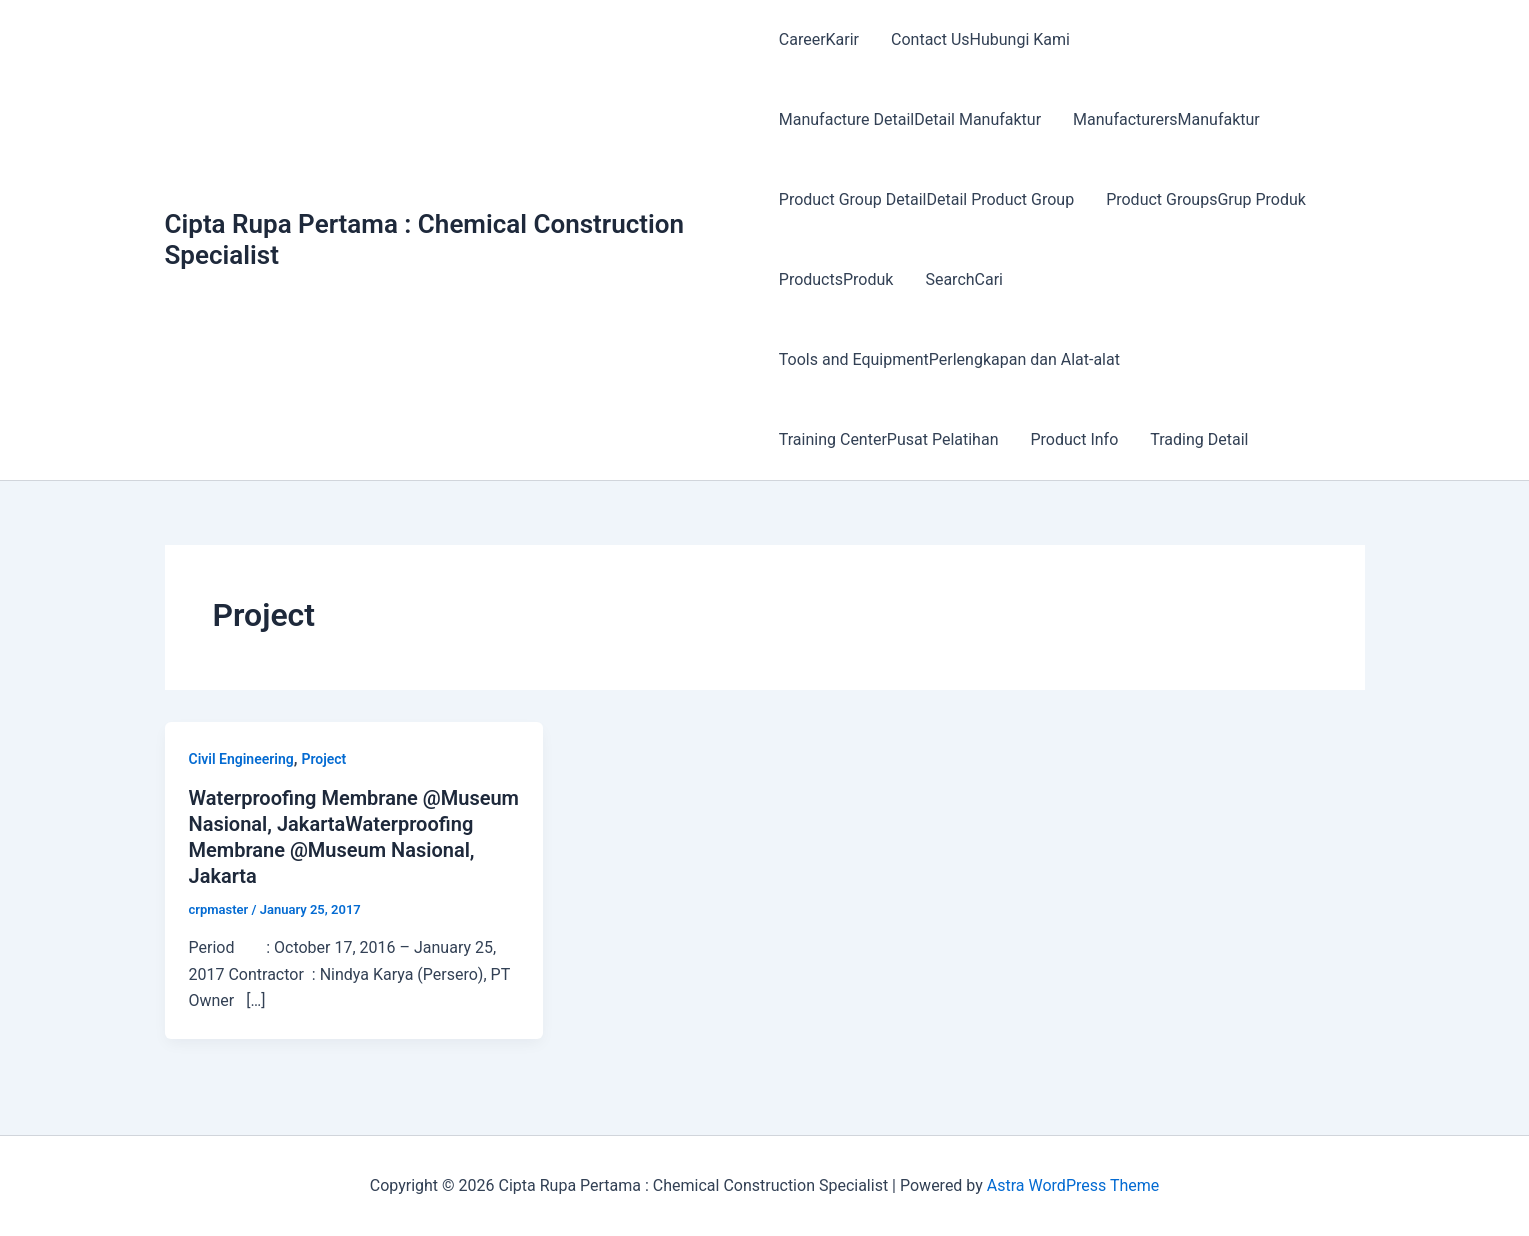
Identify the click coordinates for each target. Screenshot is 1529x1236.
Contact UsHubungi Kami (980, 39)
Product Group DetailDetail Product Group (926, 199)
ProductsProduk (836, 279)
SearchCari (964, 279)
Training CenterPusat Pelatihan (889, 439)
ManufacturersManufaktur (1166, 119)
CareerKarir (819, 39)
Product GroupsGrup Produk (1206, 199)
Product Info (1074, 439)
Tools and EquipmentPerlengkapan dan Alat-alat (949, 359)
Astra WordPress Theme (1073, 1185)
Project (323, 759)
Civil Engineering (241, 759)
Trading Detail (1199, 439)
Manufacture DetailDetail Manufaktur (910, 119)
